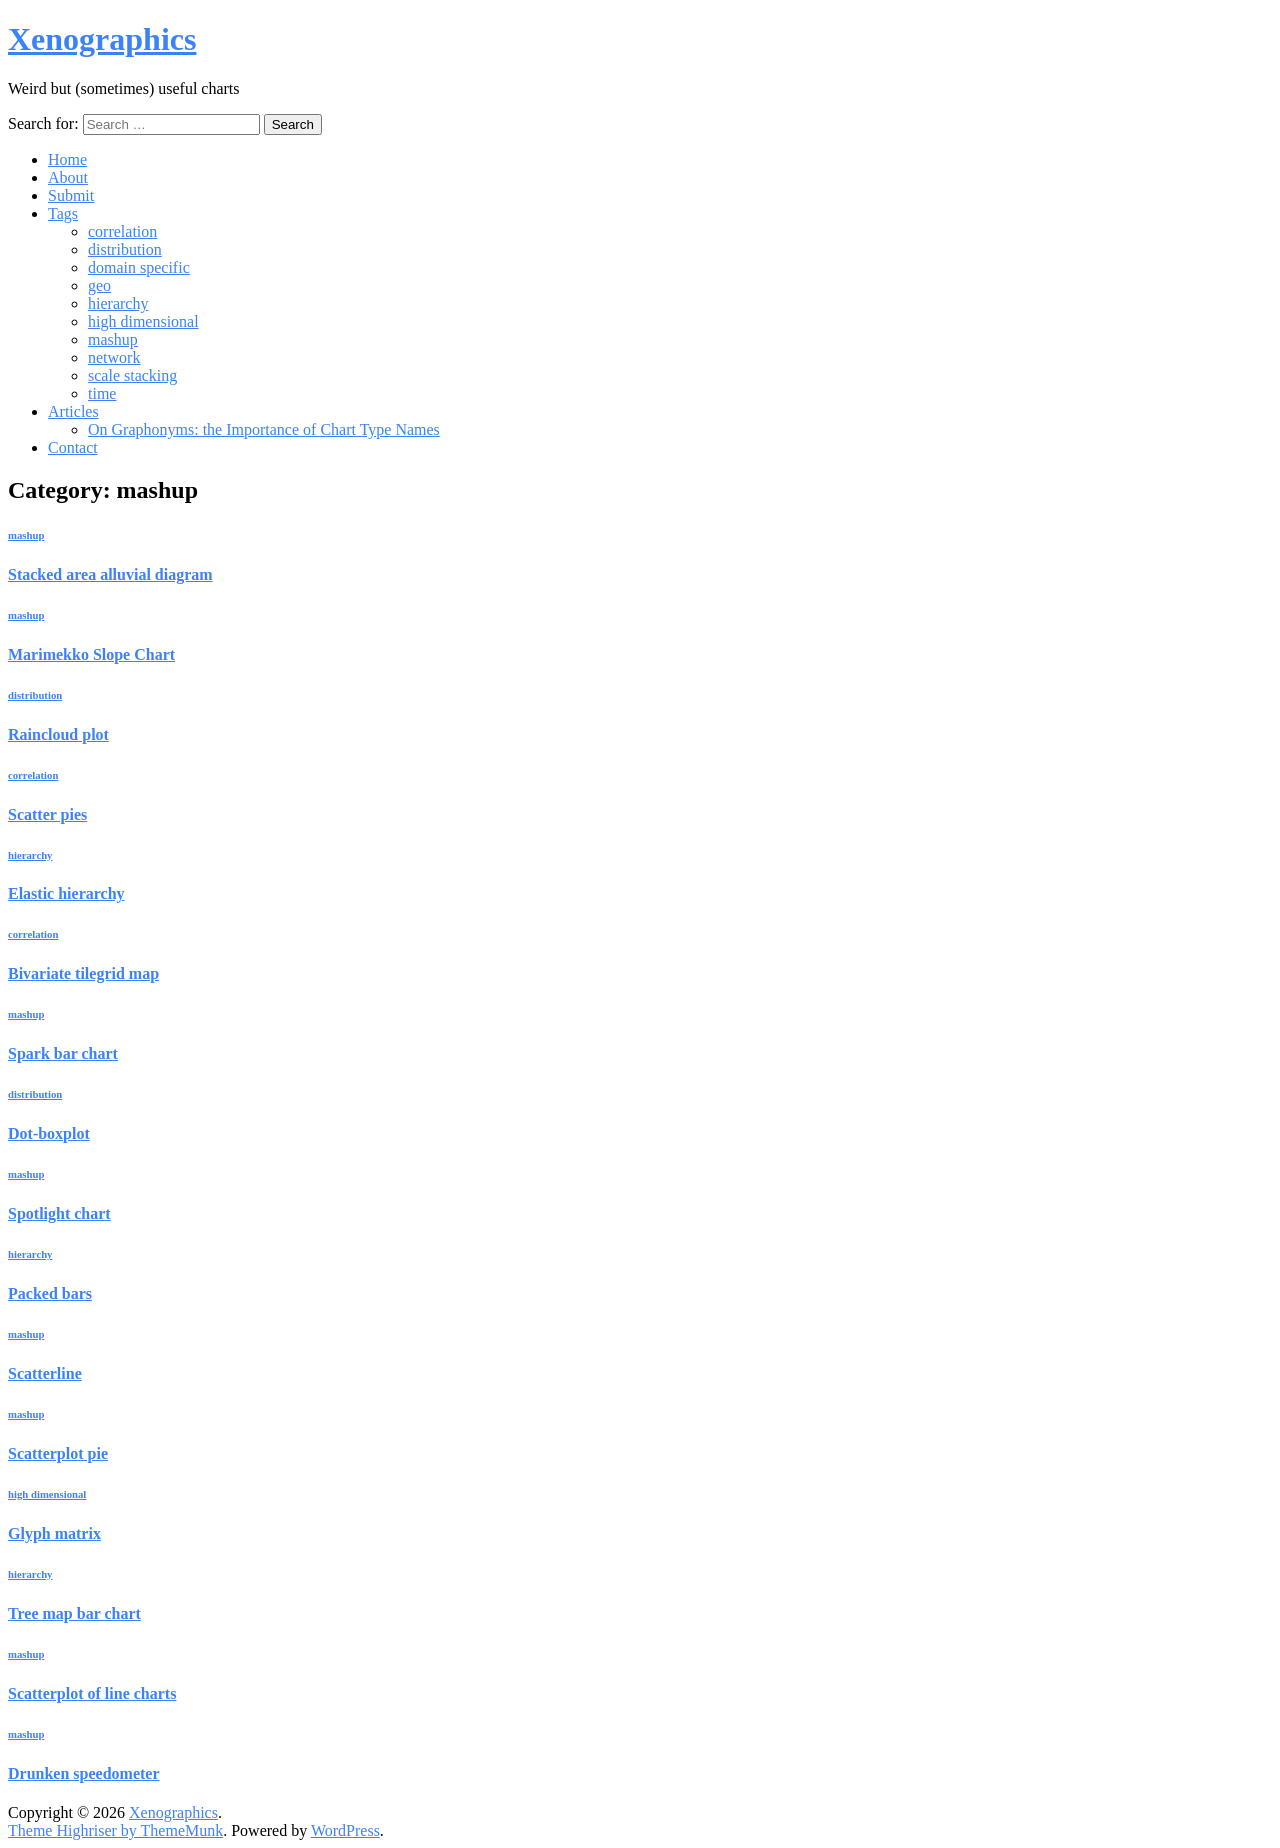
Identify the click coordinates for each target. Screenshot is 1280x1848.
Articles (73, 411)
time (102, 393)
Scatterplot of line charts (92, 1693)
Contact (73, 447)
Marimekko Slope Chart (91, 654)
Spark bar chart (63, 1053)
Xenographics (102, 39)
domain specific (139, 267)
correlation (122, 231)
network (114, 357)
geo (99, 285)
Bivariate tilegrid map (83, 973)
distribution (125, 249)
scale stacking (132, 375)
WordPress (345, 1830)
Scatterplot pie (58, 1453)
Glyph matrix (54, 1533)
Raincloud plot (58, 734)
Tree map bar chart (74, 1613)
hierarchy (118, 303)
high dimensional (143, 321)
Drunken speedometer (84, 1773)
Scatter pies (47, 814)
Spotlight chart (59, 1213)
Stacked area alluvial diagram (110, 574)
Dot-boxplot (49, 1133)
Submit (71, 195)
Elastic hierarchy (66, 893)
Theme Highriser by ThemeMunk (115, 1830)
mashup (113, 339)
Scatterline (45, 1373)
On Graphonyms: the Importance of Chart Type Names (264, 429)
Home (67, 159)
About (68, 177)
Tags (63, 213)
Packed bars (50, 1293)
